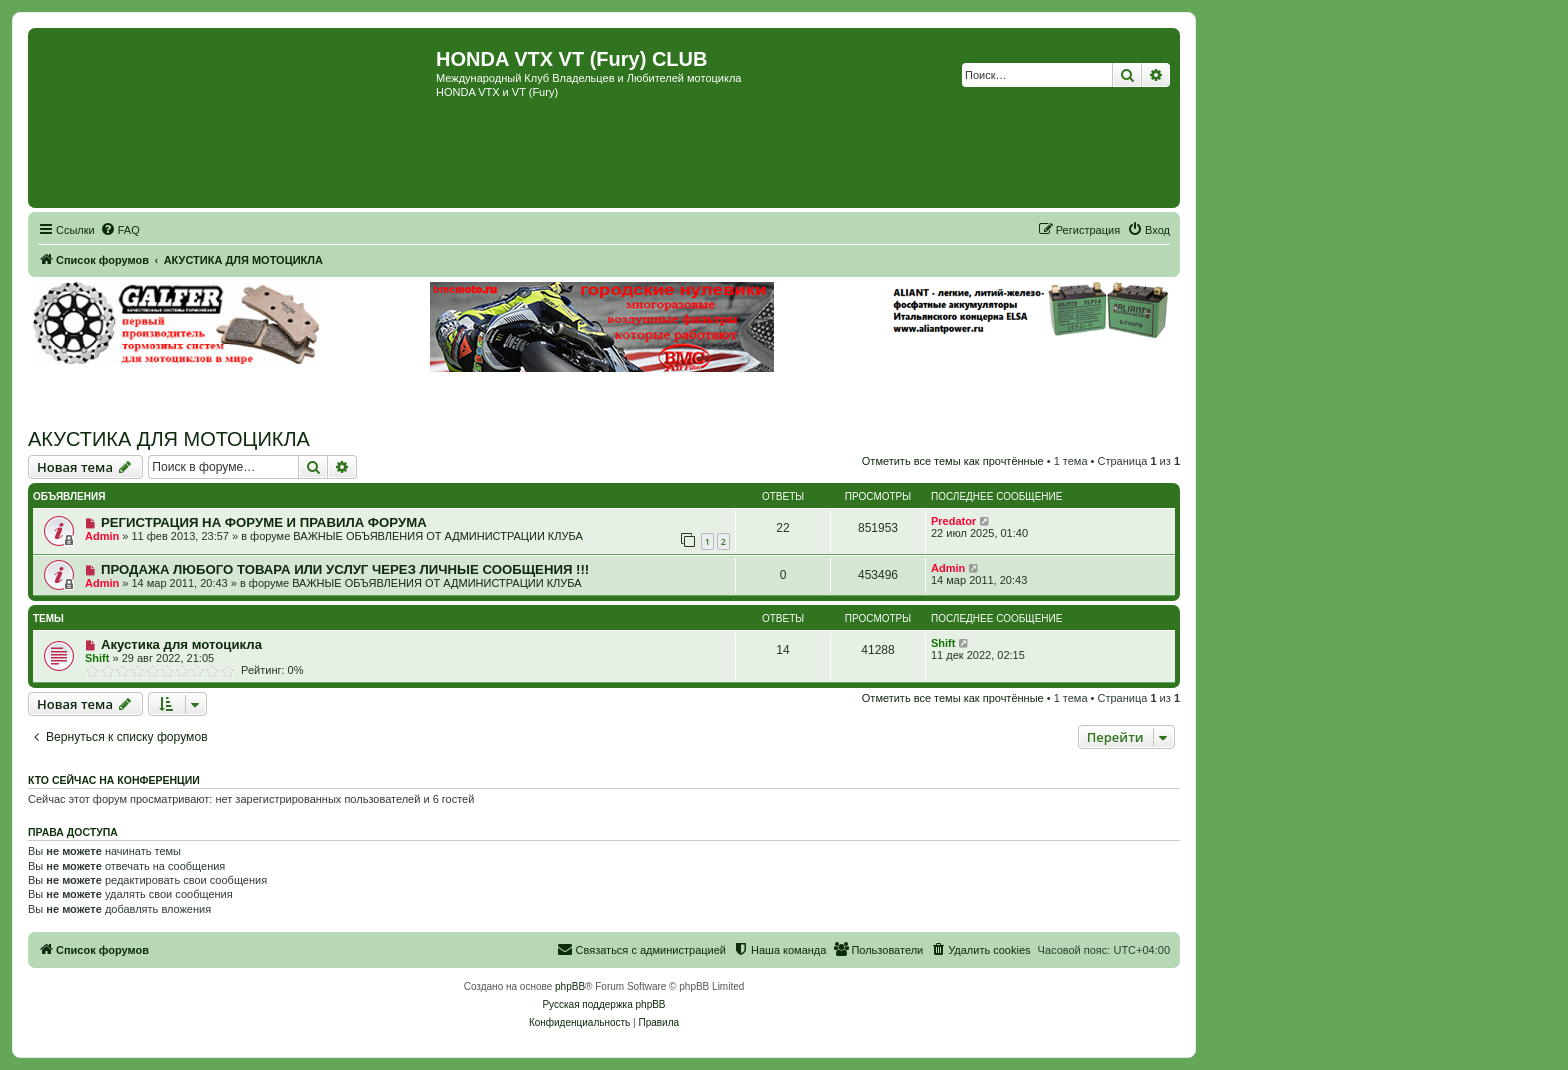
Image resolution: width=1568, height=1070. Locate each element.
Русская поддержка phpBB (603, 1004)
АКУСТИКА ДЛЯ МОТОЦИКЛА (169, 439)
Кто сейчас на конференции (114, 780)
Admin (102, 536)
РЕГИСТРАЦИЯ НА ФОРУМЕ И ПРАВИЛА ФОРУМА (264, 522)
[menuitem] (120, 230)
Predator (953, 521)
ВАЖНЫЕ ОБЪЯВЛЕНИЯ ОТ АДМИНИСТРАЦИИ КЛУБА (437, 536)
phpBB (570, 986)
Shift (97, 658)
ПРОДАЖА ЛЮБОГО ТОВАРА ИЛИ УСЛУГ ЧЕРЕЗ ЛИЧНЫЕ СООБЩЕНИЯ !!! (345, 569)
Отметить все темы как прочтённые (953, 461)
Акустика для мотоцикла (181, 644)
